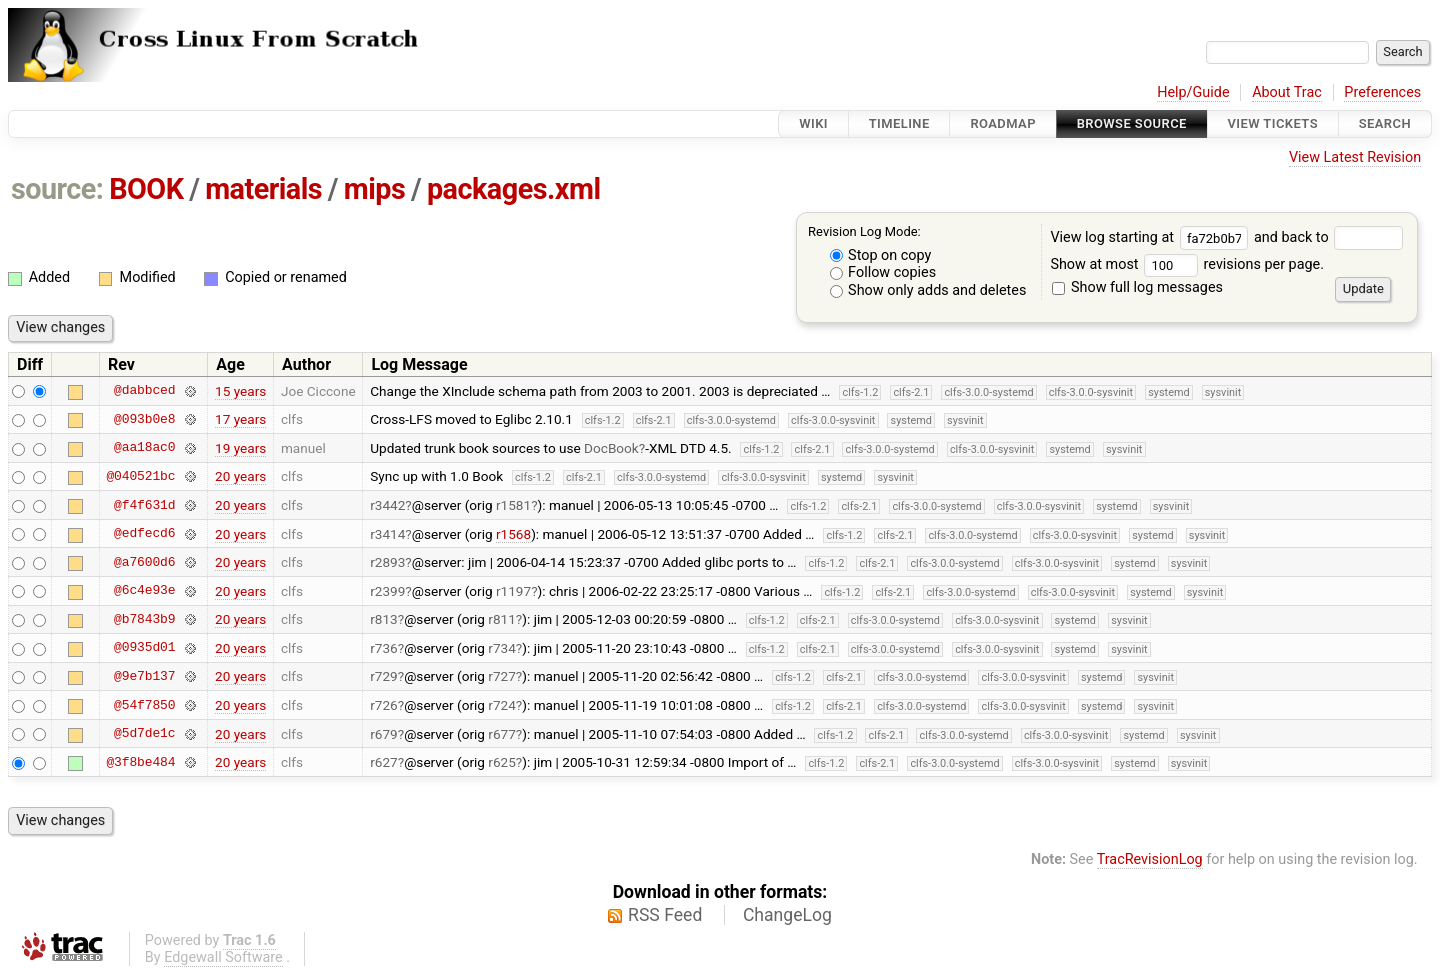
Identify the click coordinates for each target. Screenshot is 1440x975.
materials (263, 189)
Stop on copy (881, 255)
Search (1385, 123)
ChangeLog (787, 915)
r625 (502, 762)
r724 (502, 705)
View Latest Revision (1355, 157)
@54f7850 (144, 705)
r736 (384, 648)
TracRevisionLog (1150, 859)
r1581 (513, 505)
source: (57, 189)
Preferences (1382, 92)
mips (374, 189)
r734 (502, 648)
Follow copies (883, 272)
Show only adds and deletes (928, 290)
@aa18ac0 (144, 448)
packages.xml (514, 189)
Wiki (813, 123)
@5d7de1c (144, 734)
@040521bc (140, 476)
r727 (502, 676)
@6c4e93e (144, 591)
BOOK (146, 189)
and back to (1328, 237)
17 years (240, 419)
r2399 (387, 591)
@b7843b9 (144, 619)
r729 (384, 676)
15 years (240, 391)
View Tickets (1273, 123)
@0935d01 (144, 648)
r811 (502, 619)
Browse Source (1132, 123)
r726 (384, 705)
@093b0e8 (144, 419)
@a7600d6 (144, 562)
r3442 (387, 505)
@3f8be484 (140, 762)
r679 (384, 734)
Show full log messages (1137, 287)
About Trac (1287, 92)
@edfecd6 (144, 534)
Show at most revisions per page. (1187, 264)
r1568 (513, 534)
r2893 (387, 562)
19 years (240, 448)
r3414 (387, 534)
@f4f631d (144, 505)
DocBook (611, 448)
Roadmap (1003, 123)
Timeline (899, 123)
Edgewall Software (223, 957)
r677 (502, 734)
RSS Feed (665, 915)
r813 (384, 619)
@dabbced (144, 391)
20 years (240, 476)
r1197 (513, 591)
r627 (384, 762)
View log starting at (1152, 237)
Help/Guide (1193, 92)
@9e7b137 (144, 676)
